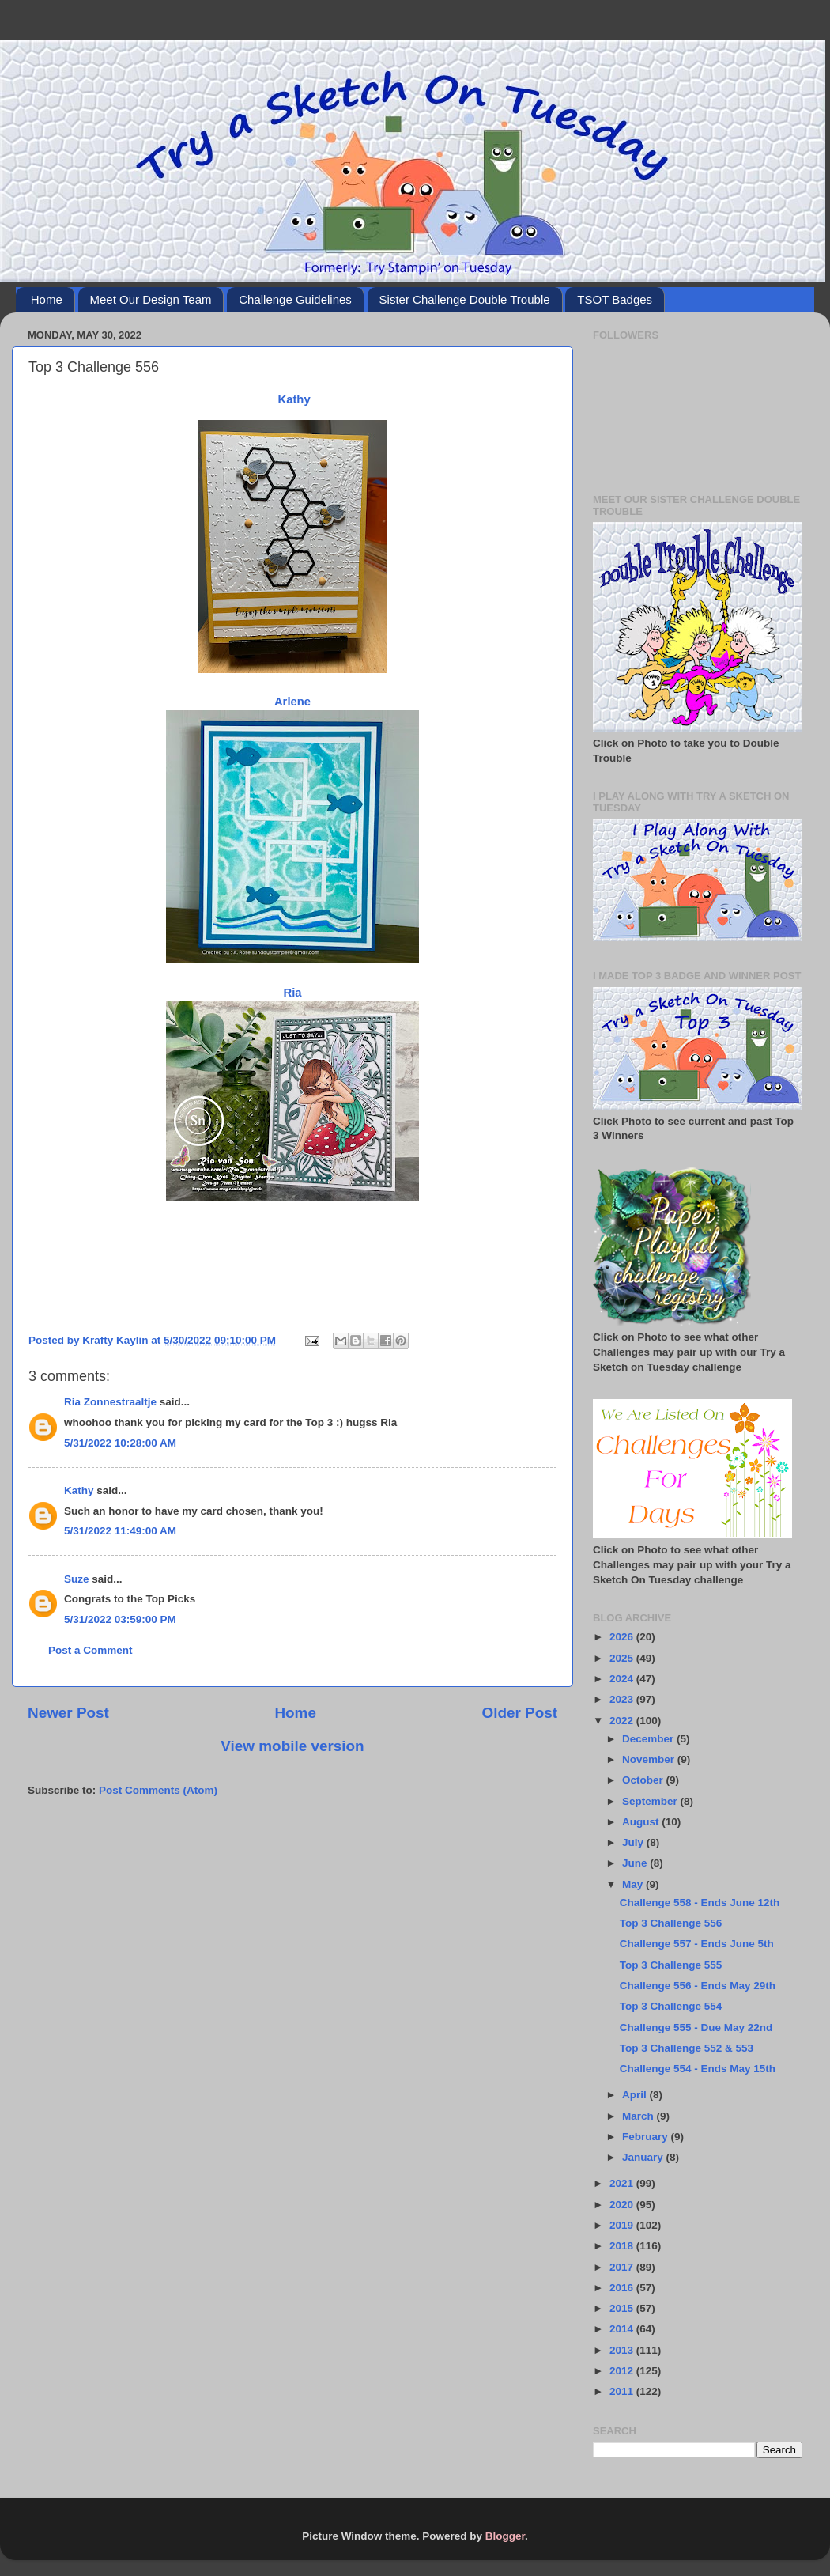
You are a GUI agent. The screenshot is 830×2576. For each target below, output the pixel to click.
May (634, 1884)
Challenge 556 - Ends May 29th (697, 1986)
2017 (622, 2267)
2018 (622, 2246)
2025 (622, 1658)
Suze (76, 1579)
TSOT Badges (614, 299)
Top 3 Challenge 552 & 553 (686, 2048)
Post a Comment (90, 1650)
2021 (622, 2183)
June (636, 1863)
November (649, 1759)
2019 (622, 2225)
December (649, 1739)
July (634, 1842)
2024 (622, 1679)
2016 (622, 2288)
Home (46, 299)
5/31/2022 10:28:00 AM (120, 1443)
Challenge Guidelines (295, 299)
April (636, 2095)
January (644, 2157)
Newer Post (68, 1712)
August (642, 1822)
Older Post (519, 1712)
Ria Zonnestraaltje (110, 1402)
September (651, 1801)
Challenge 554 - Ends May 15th (697, 2069)
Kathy (293, 399)
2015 (622, 2308)
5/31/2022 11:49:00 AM (120, 1531)
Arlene (292, 701)
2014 (622, 2329)
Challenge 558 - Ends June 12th (700, 1902)
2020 (622, 2205)
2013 (622, 2350)
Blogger (505, 2536)
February (646, 2137)
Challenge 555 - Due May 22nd (696, 2027)
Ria (292, 992)
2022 (622, 1721)
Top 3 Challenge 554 (671, 2006)
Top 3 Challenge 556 (671, 1923)
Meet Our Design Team (151, 299)
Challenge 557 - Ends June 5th (697, 1944)
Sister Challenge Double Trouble (464, 299)
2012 (622, 2371)
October (644, 1780)
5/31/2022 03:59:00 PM (120, 1619)
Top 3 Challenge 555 (671, 1965)
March (639, 2116)
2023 (622, 1699)
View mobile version (292, 1746)
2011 (622, 2391)
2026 (622, 1637)
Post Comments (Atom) (158, 1790)
